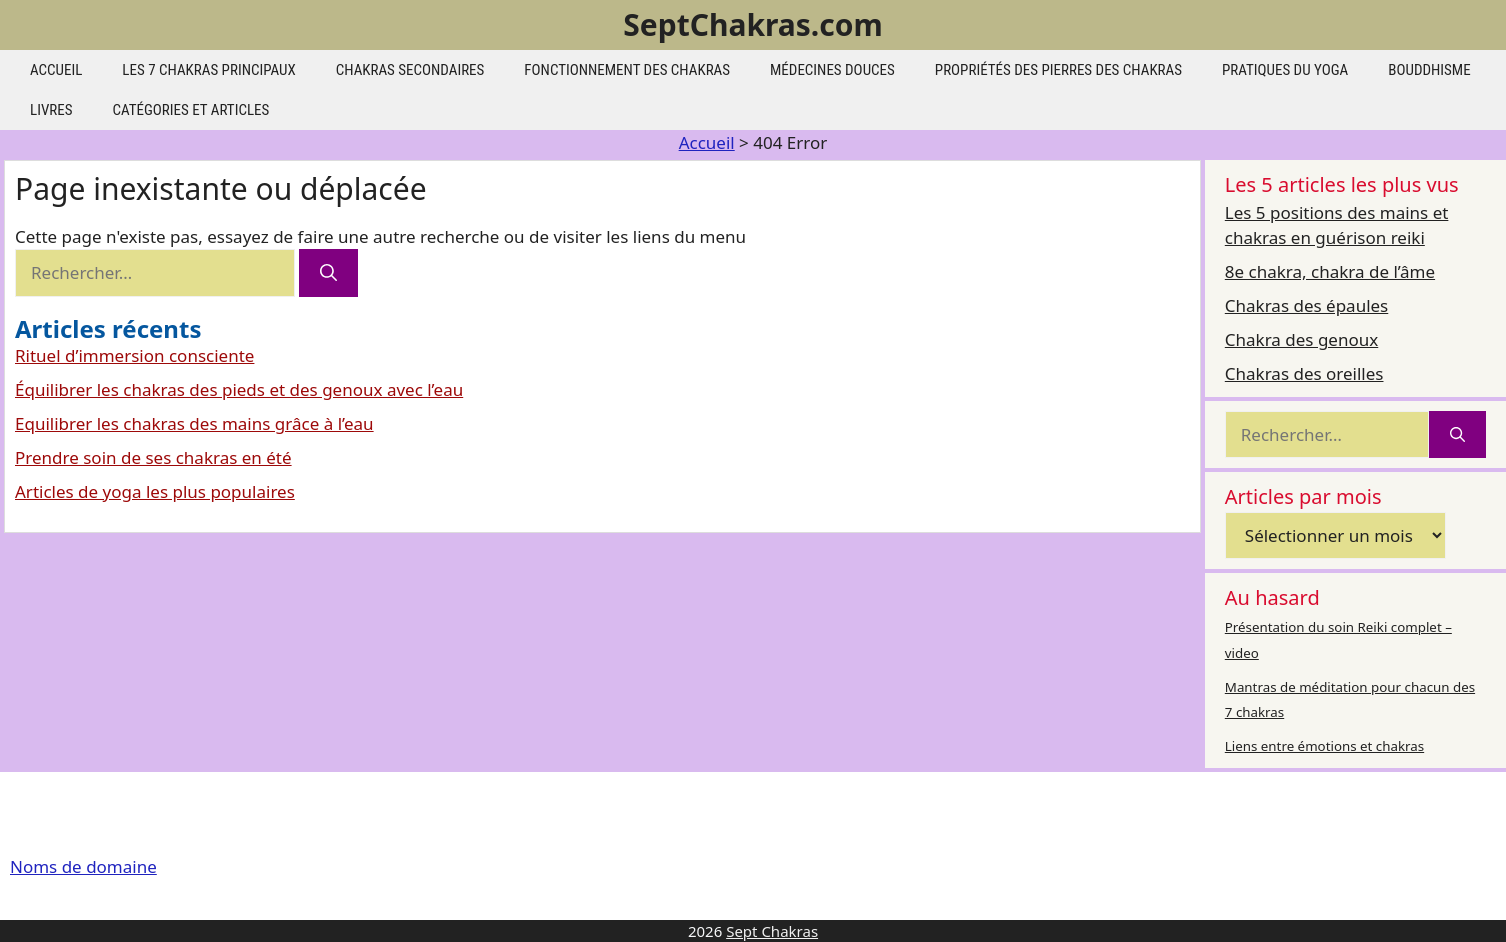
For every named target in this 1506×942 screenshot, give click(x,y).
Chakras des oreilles (1304, 373)
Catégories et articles (191, 110)
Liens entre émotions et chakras (1324, 746)
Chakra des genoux (1301, 339)
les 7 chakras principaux (208, 70)
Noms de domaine (83, 866)
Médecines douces (832, 70)
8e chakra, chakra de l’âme (1330, 271)
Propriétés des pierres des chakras (1058, 70)
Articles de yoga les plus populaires (155, 491)
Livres (51, 110)
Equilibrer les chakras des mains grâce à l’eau (194, 423)
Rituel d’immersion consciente (134, 355)
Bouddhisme (1429, 70)
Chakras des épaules (1306, 305)
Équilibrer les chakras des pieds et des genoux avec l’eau (239, 389)
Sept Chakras (772, 931)
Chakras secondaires (410, 70)
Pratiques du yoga (1285, 70)
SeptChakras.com (753, 24)
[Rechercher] (328, 273)
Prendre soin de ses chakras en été (153, 457)
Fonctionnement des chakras (627, 70)
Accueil (56, 70)
